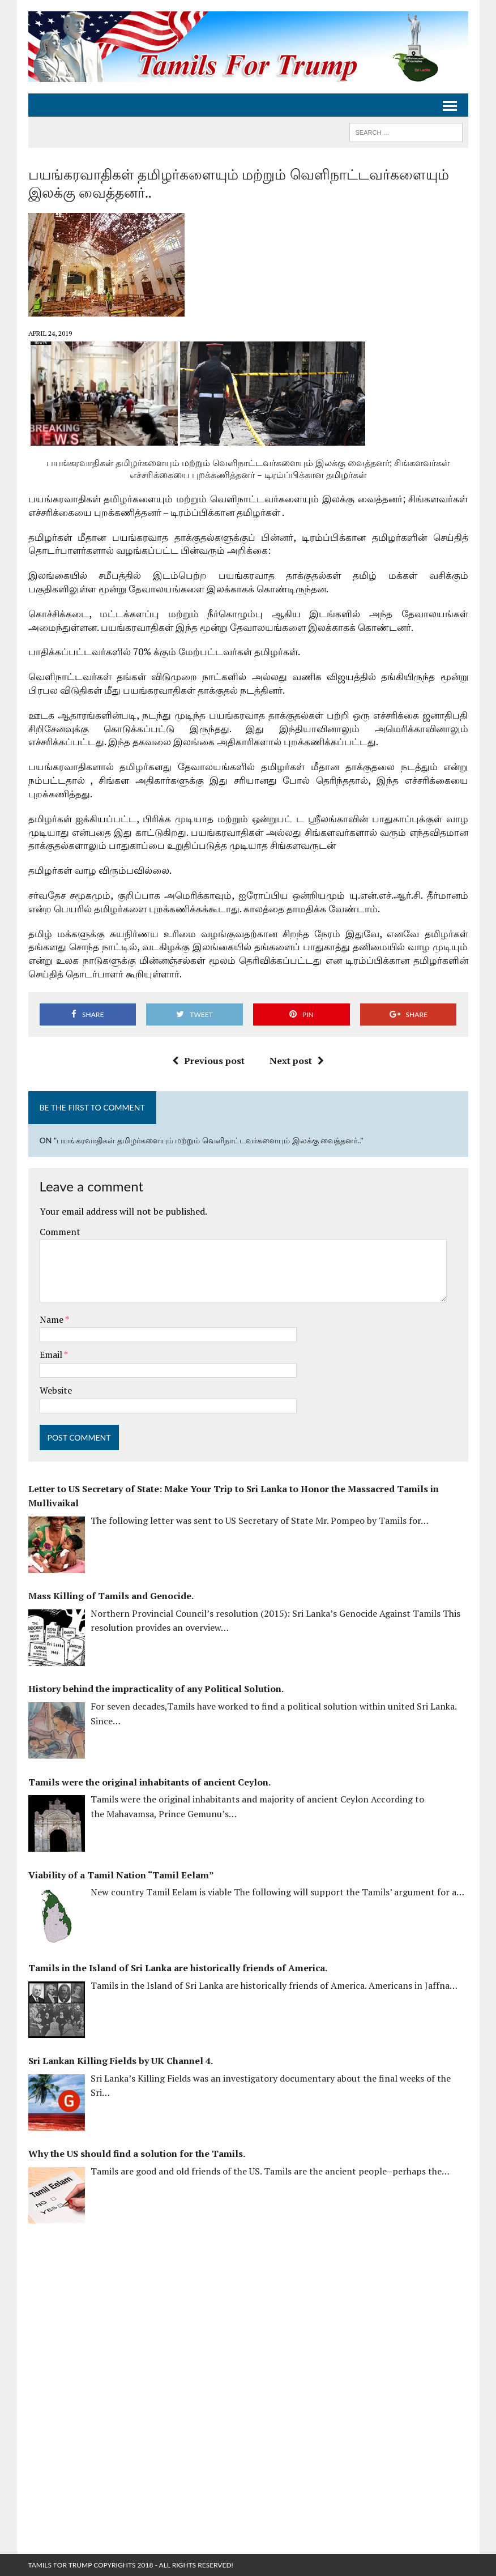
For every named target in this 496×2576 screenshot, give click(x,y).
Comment (60, 1231)
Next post (297, 1060)
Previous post (208, 1060)
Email (52, 1354)
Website (56, 1390)
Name (52, 1319)
